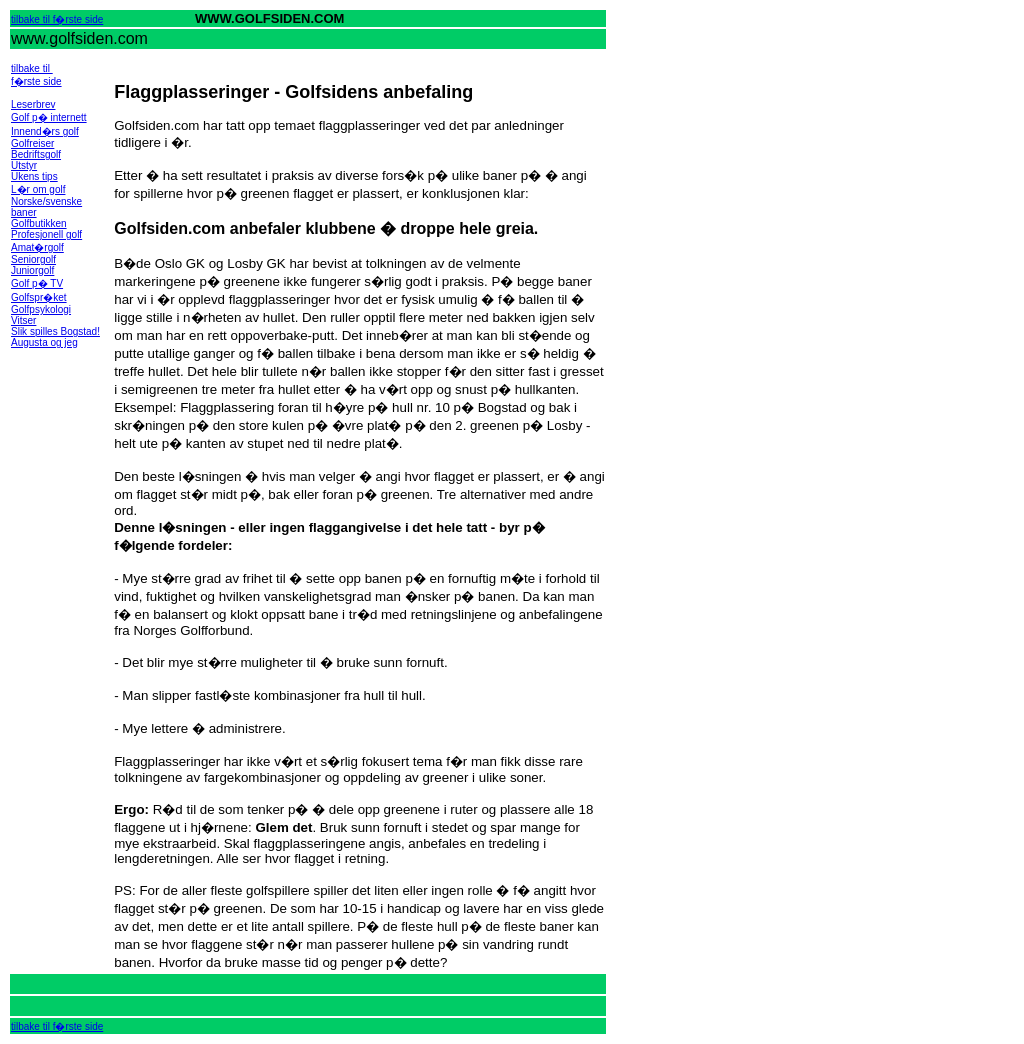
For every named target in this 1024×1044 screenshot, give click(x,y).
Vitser (23, 320)
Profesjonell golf (46, 234)
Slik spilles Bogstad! (55, 331)
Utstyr (24, 165)
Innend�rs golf (45, 131)
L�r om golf (38, 189)
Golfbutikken (39, 223)
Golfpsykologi (41, 309)
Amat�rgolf (37, 247)
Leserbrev (33, 104)
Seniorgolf (33, 259)
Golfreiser (32, 143)
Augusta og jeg (44, 342)
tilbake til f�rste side (57, 19)
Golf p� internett (49, 117)
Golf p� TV (37, 283)
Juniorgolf (32, 270)
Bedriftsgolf (36, 154)
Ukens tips (34, 176)
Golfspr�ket (39, 297)
